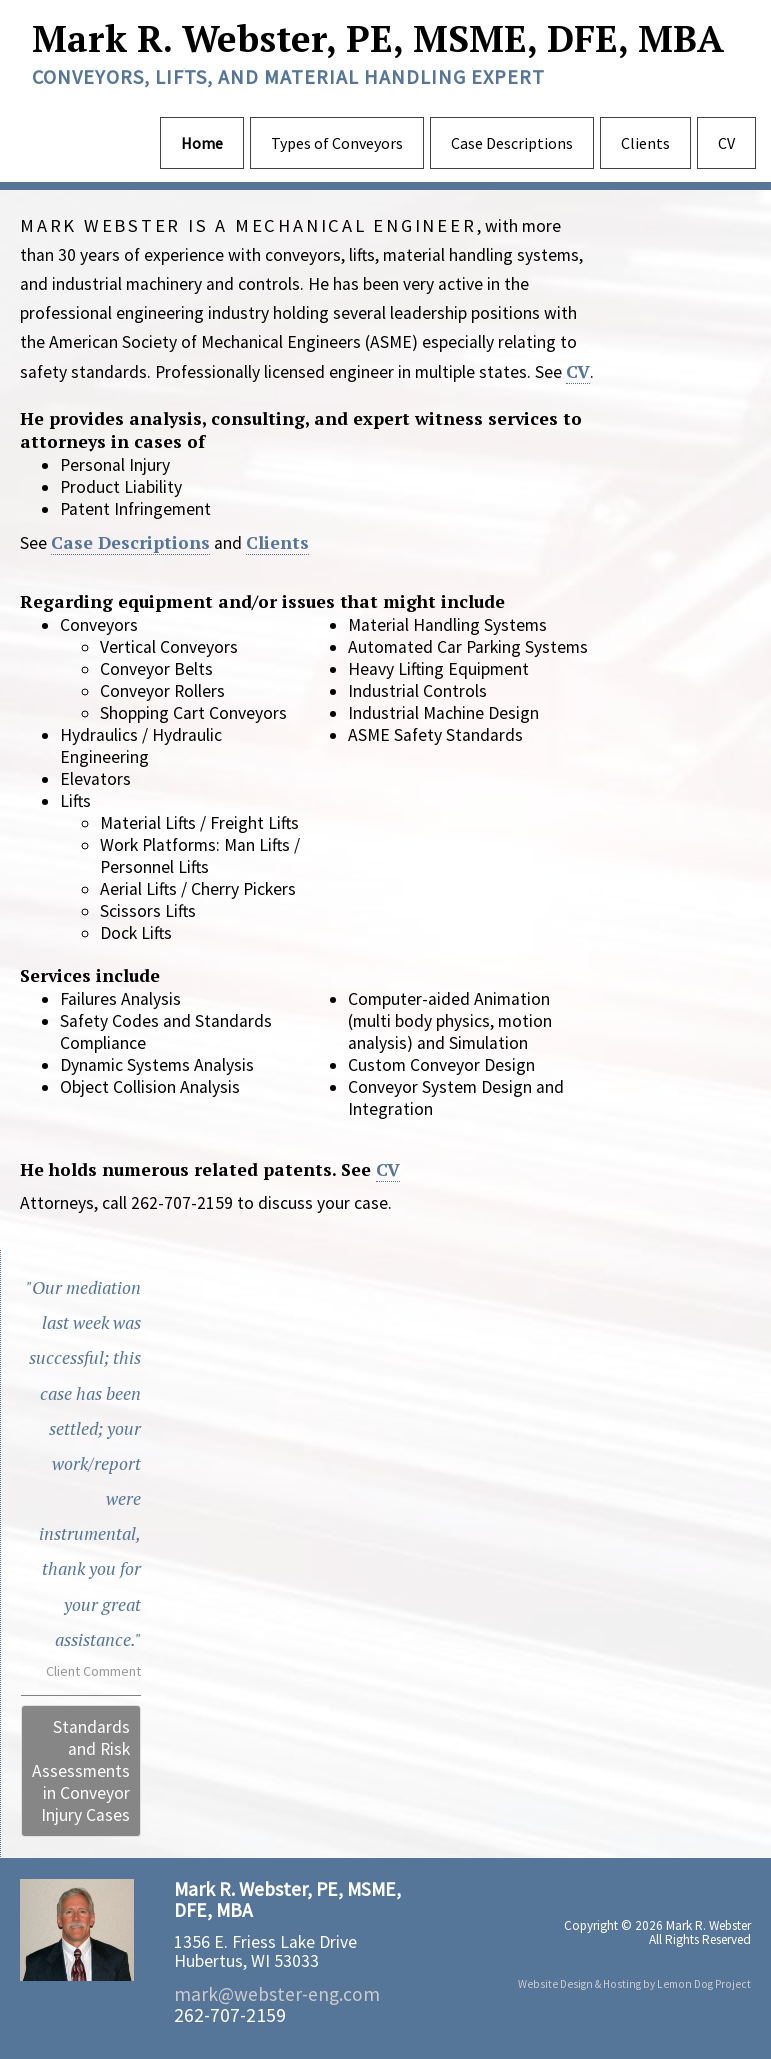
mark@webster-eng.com (277, 1994)
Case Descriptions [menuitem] (512, 143)
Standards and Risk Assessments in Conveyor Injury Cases (81, 1771)
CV (578, 371)
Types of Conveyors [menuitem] (337, 143)
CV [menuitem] (726, 143)
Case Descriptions (130, 542)
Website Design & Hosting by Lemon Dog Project (634, 1984)
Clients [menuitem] (645, 143)
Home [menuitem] (202, 143)
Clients (277, 542)
